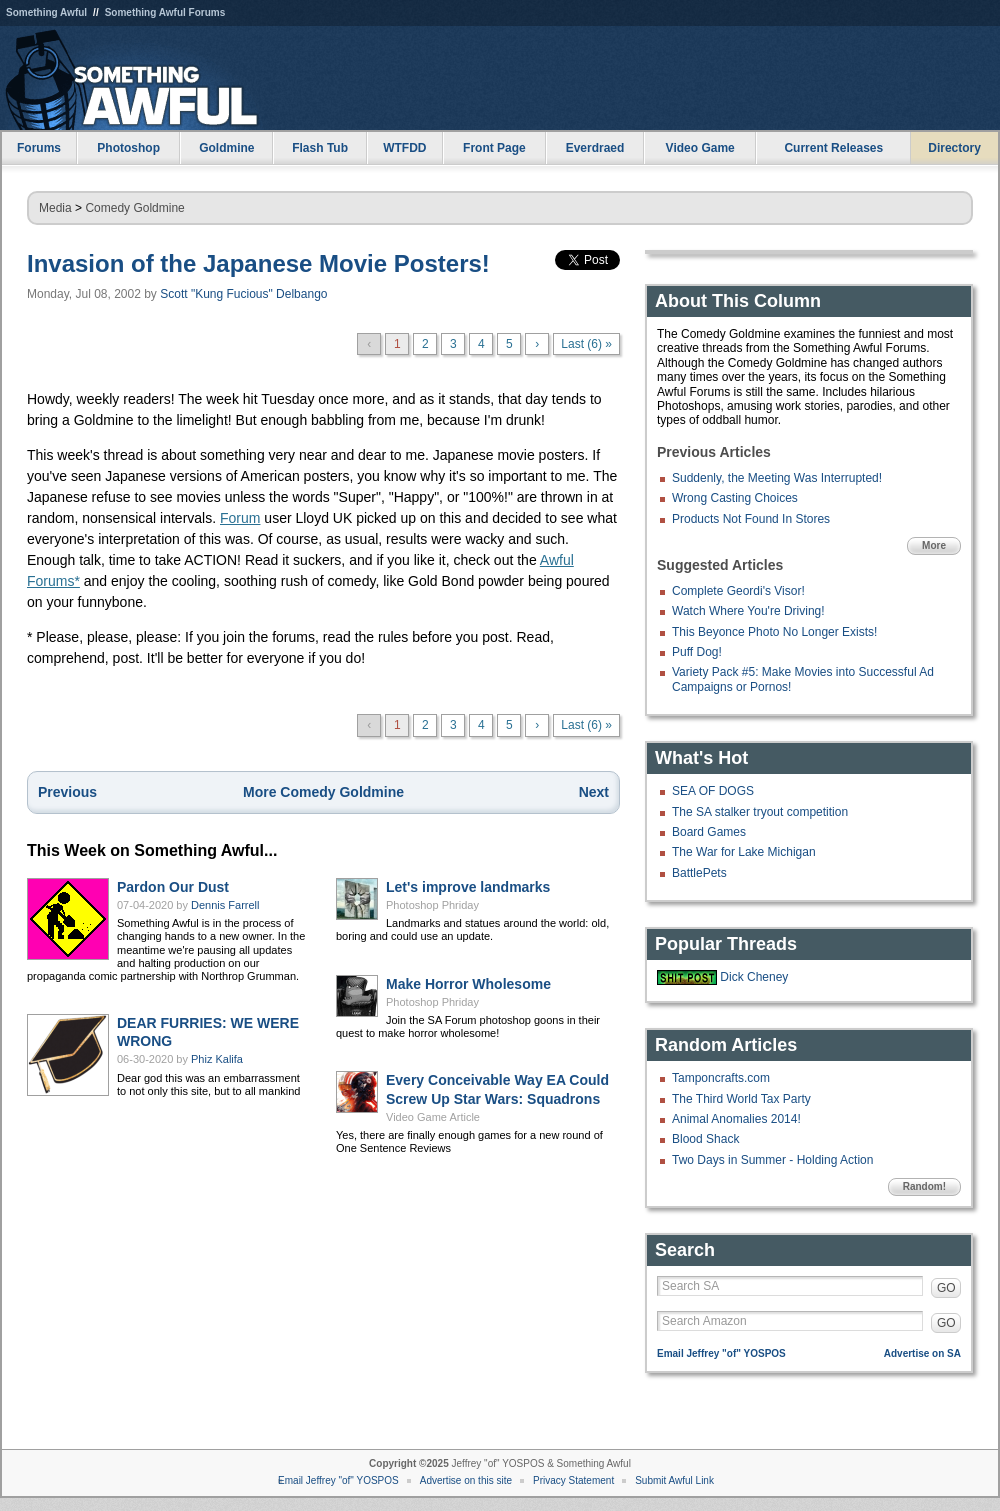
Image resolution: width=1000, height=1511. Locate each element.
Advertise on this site (466, 1480)
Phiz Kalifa (217, 1059)
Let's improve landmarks (468, 887)
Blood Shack (705, 1139)
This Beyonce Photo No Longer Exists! (774, 632)
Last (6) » (586, 344)
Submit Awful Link (674, 1480)
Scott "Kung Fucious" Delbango (243, 294)
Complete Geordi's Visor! (738, 591)
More (934, 545)
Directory (954, 148)
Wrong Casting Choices (735, 498)
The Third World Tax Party (741, 1099)
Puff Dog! (697, 652)
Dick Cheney (754, 977)
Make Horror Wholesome (468, 984)
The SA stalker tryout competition (760, 812)
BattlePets (699, 873)
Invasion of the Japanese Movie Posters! (258, 263)
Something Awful (46, 12)
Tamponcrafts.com (721, 1078)
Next (594, 792)
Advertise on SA (922, 1353)
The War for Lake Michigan (744, 852)
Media (55, 208)
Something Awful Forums (165, 12)
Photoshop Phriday (432, 905)
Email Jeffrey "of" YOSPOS (721, 1353)
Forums (39, 148)
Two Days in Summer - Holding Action (772, 1160)
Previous (67, 792)
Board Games (709, 832)
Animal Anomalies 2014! (736, 1119)
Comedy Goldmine (134, 208)
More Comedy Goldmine (323, 792)
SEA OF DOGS (713, 791)
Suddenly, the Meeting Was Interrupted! (777, 478)
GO (946, 1288)
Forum (240, 518)
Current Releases (833, 148)
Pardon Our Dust (173, 887)
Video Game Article (433, 1117)
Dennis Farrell (225, 905)
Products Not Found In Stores (751, 519)
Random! (924, 1186)
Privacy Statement (573, 1480)
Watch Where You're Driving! (748, 611)
